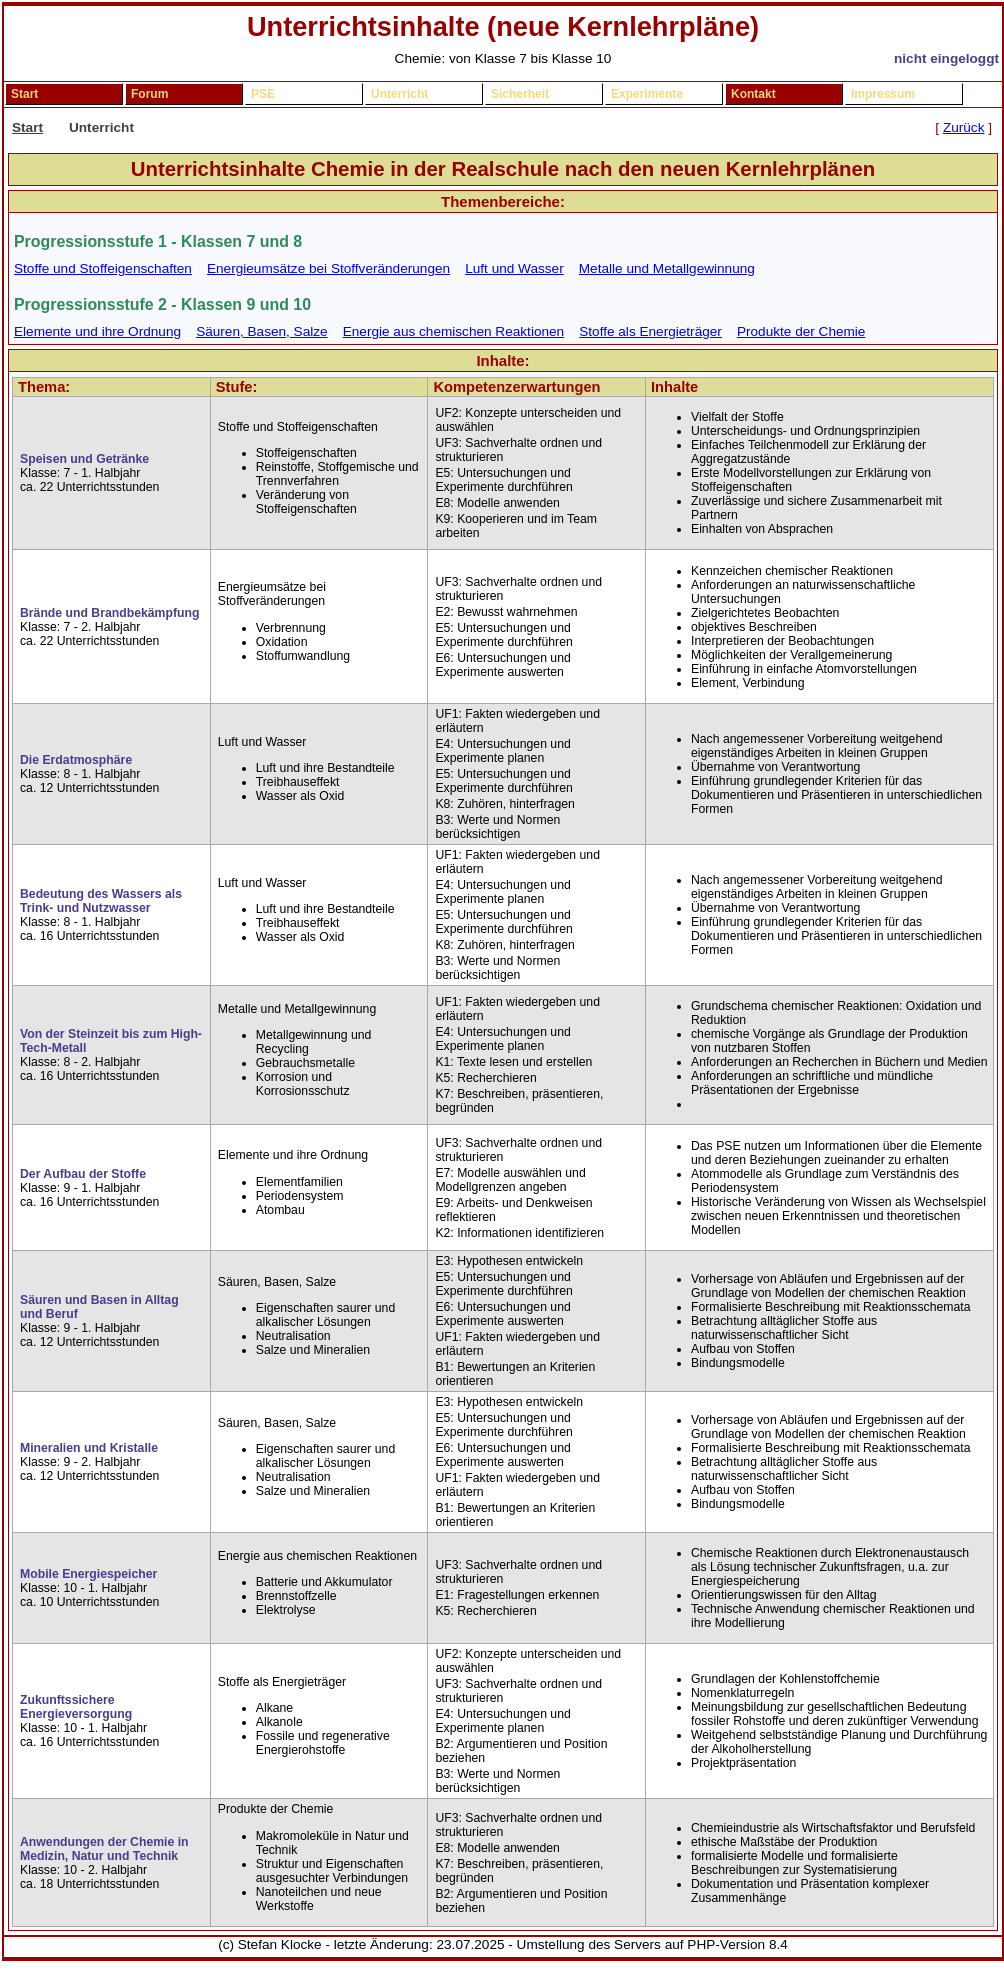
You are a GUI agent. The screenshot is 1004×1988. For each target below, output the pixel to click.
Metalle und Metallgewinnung (667, 268)
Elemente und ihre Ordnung (97, 331)
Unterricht (399, 94)
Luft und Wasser (514, 268)
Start (24, 94)
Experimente (647, 94)
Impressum (883, 94)
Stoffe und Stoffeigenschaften (103, 268)
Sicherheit (520, 94)
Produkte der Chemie (801, 331)
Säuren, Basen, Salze (262, 331)
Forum (149, 94)
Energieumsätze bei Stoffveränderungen (328, 268)
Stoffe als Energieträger (650, 331)
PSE (263, 94)
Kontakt (753, 94)
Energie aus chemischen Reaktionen (453, 331)
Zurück (964, 127)
